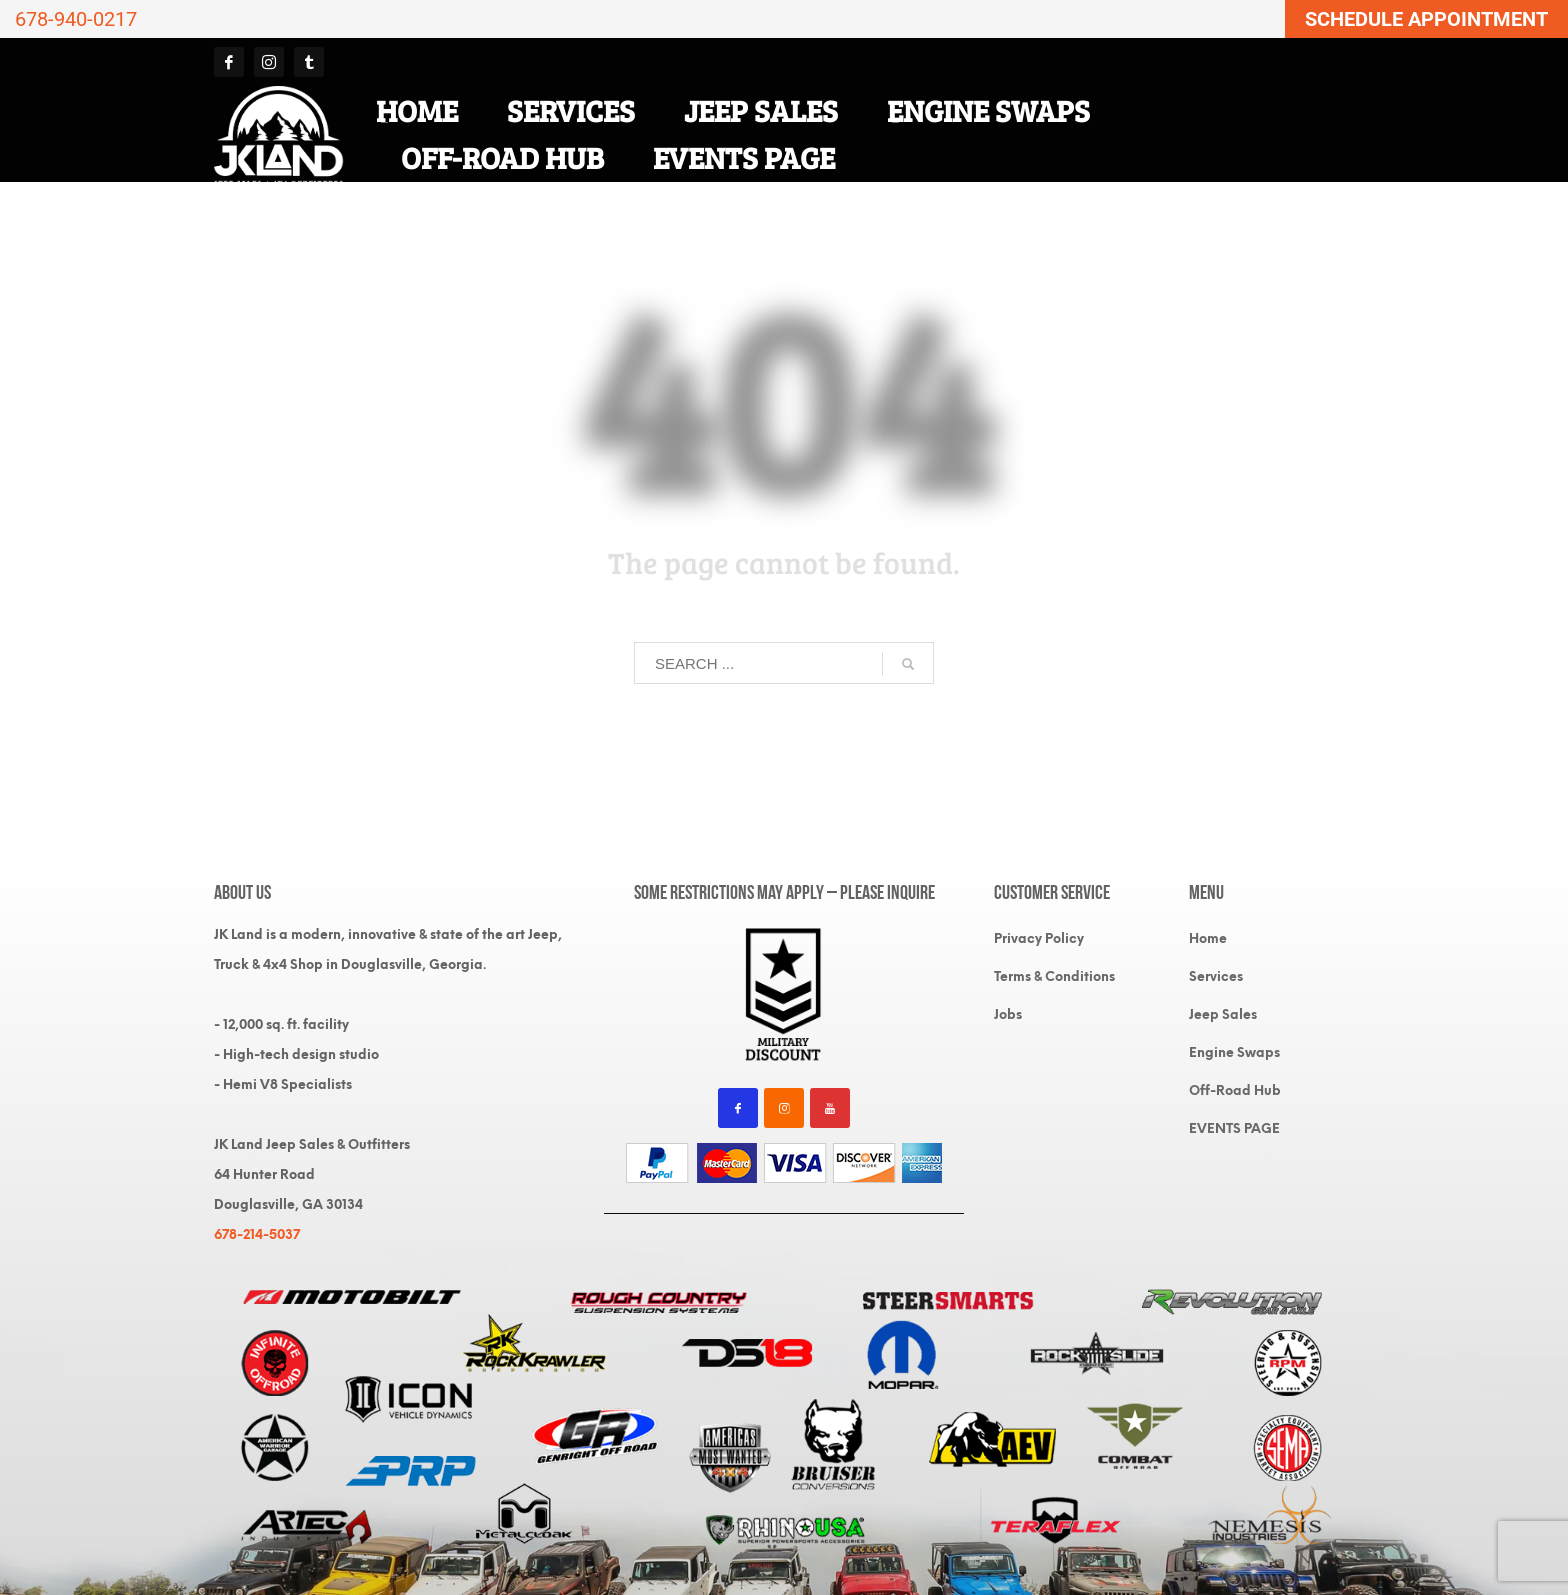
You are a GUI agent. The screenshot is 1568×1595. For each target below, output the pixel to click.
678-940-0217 (76, 19)
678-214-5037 (257, 1234)
